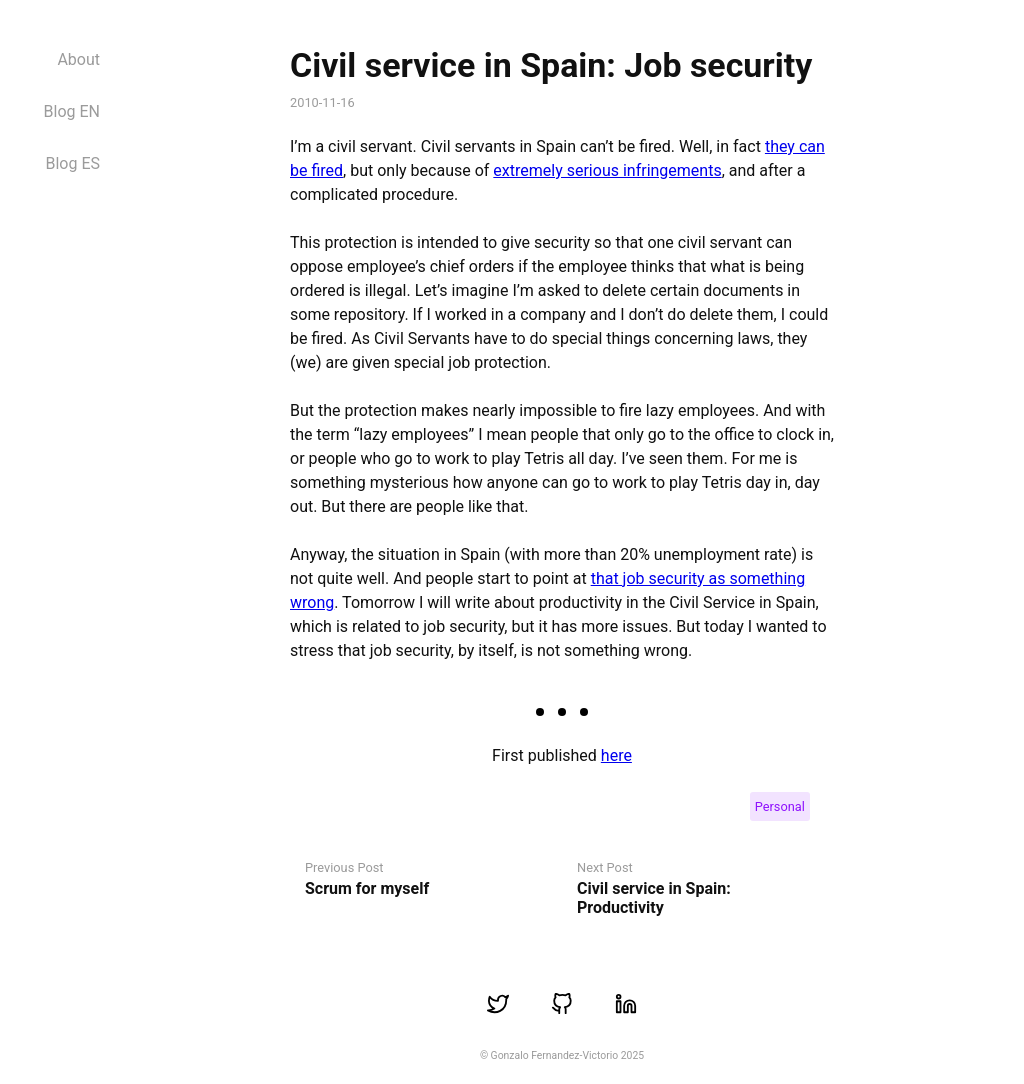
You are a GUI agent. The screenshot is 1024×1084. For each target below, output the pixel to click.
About (78, 59)
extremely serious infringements (607, 170)
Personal (780, 806)
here (616, 755)
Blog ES (72, 163)
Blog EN (72, 111)
